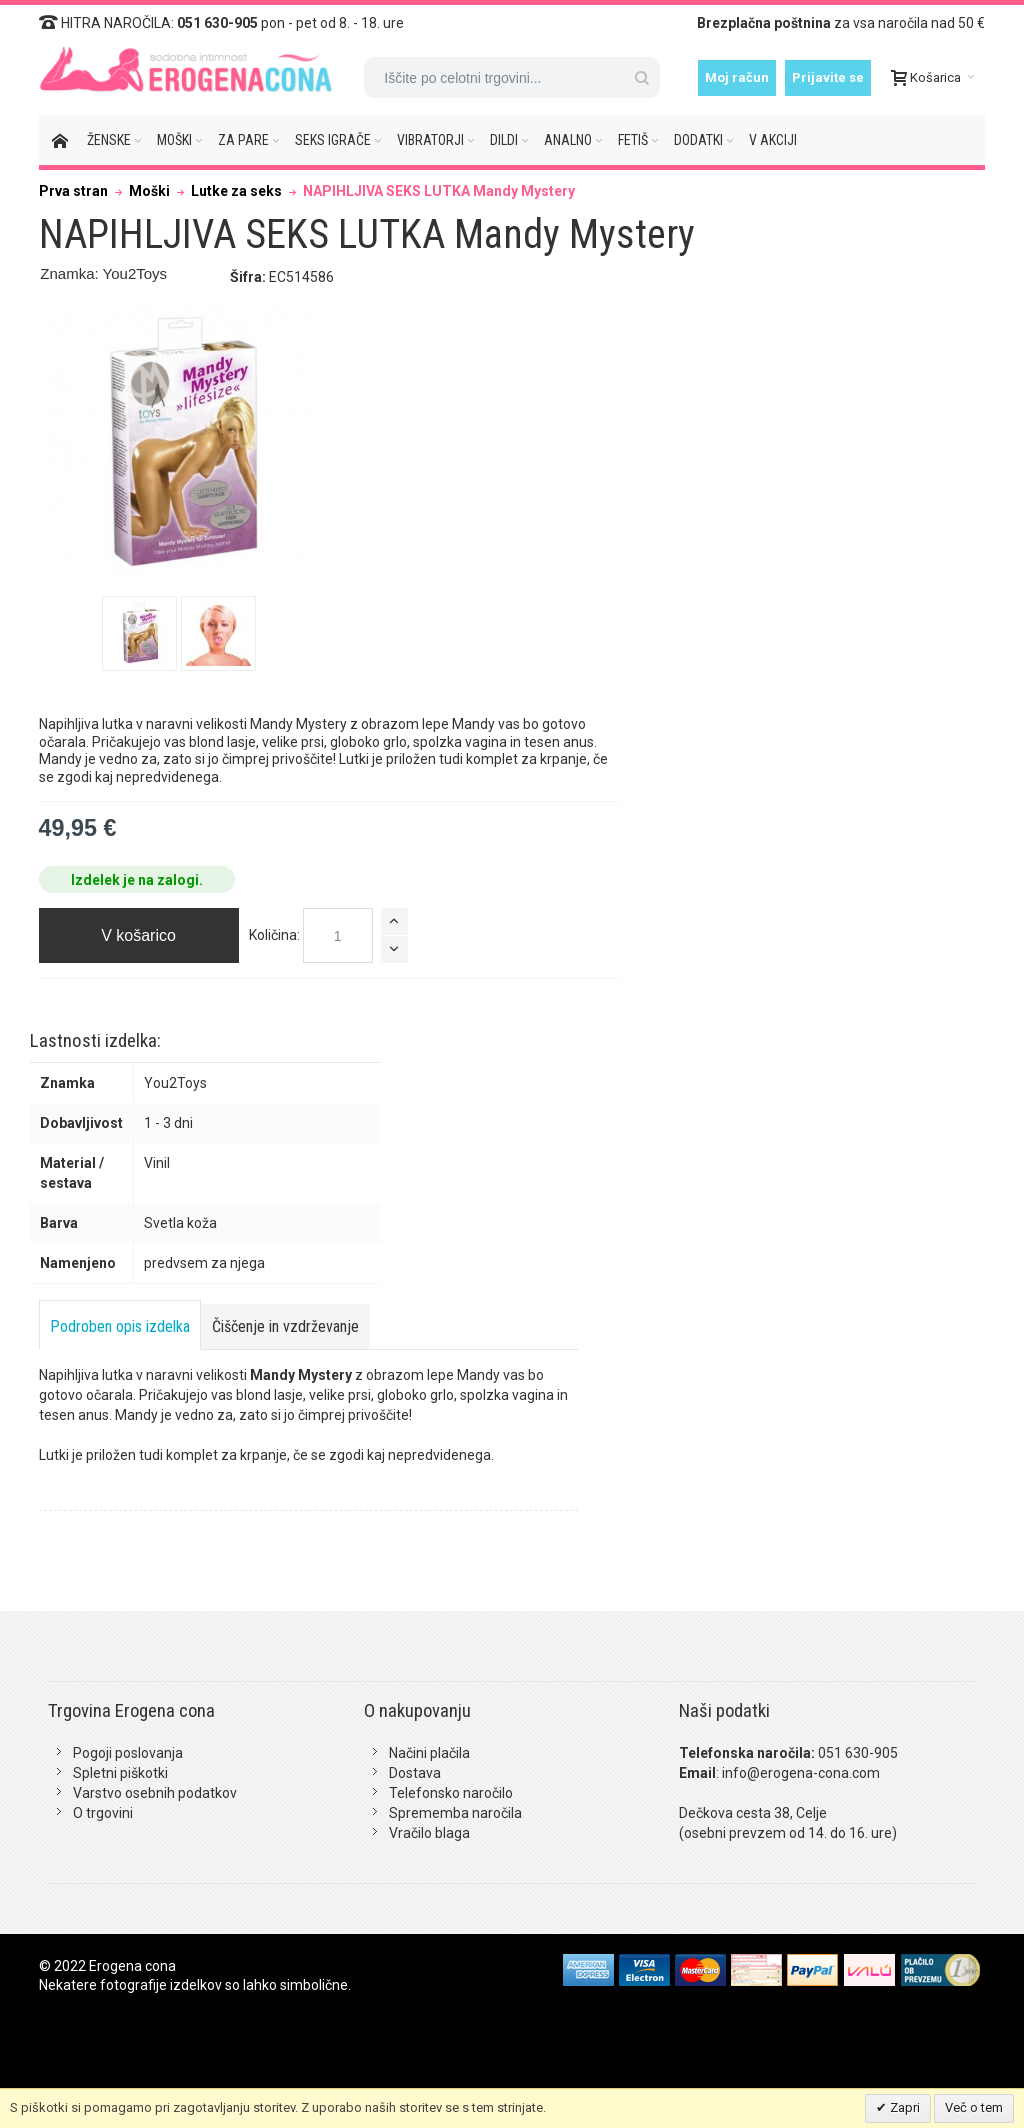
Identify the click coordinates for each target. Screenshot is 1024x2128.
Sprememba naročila (455, 1813)
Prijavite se (828, 77)
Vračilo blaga (429, 1833)
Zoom (180, 443)
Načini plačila (429, 1753)
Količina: (274, 935)
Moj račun (737, 77)
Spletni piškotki (120, 1773)
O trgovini (103, 1813)
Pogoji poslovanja (128, 1753)
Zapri (903, 2107)
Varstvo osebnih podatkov (155, 1793)
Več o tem (974, 2107)
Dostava (415, 1773)
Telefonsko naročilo (451, 1793)
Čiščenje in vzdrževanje (285, 1326)
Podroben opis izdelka (120, 1326)
